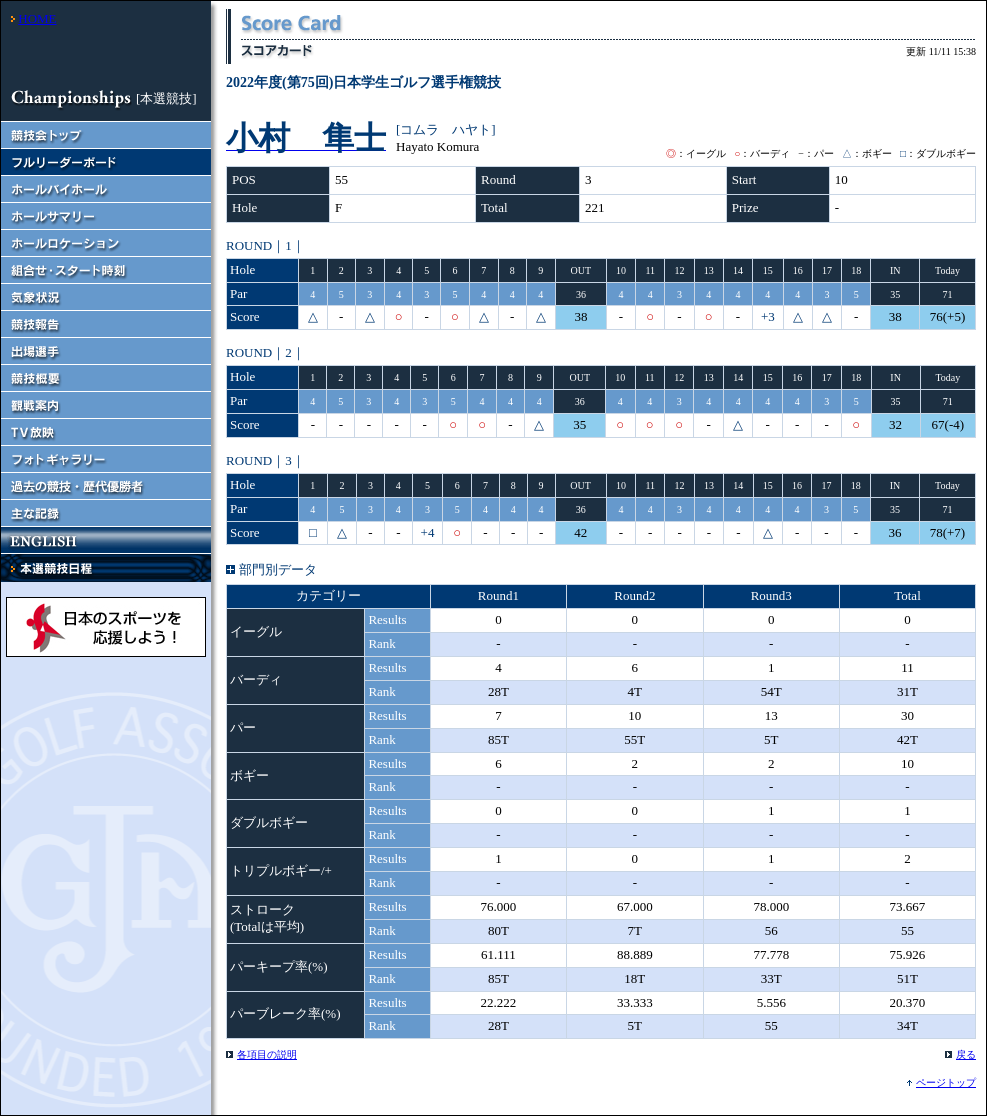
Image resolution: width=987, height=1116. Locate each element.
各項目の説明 (267, 1054)
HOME (37, 18)
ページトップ (946, 1082)
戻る (966, 1054)
